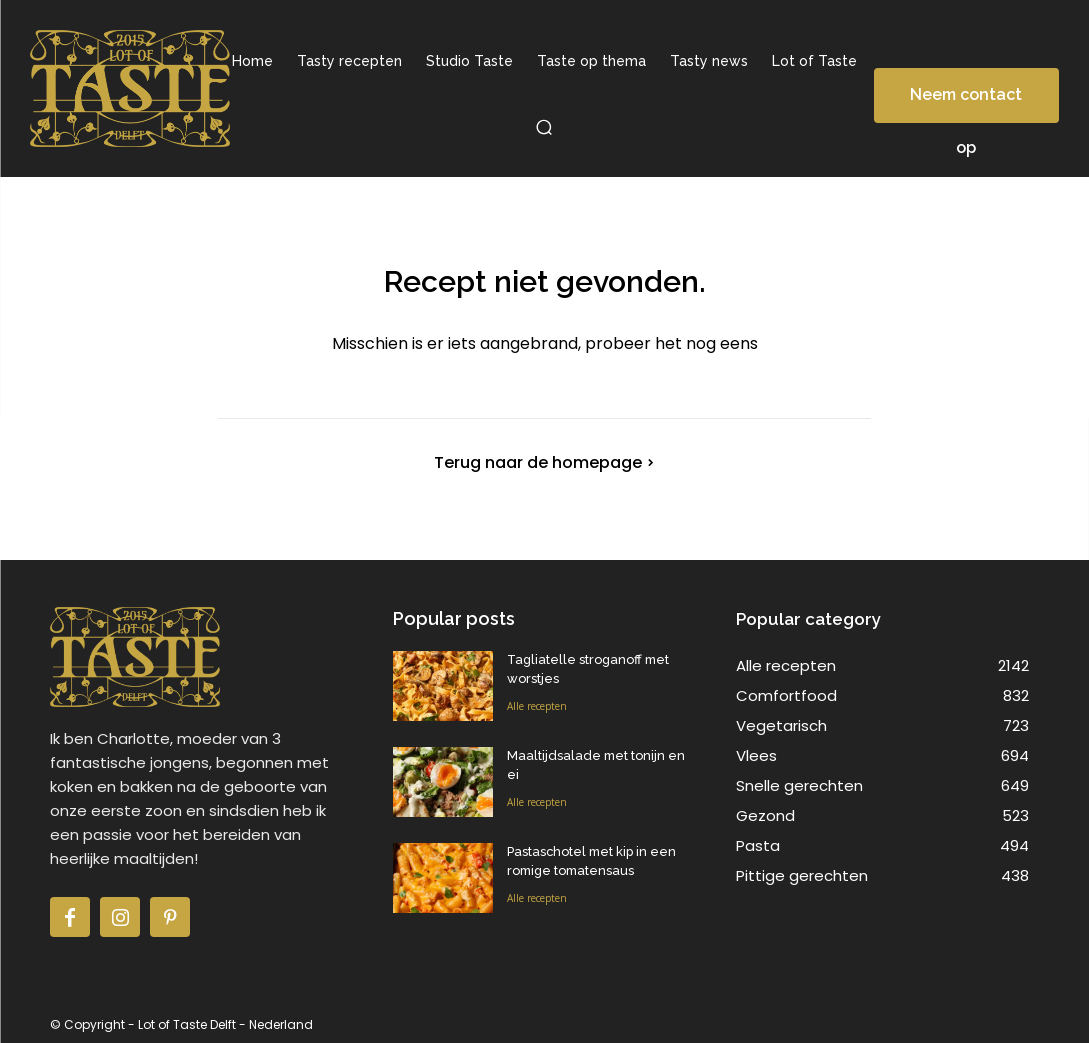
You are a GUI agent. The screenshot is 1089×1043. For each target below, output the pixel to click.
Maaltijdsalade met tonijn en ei (595, 756)
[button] (545, 127)
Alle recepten (537, 704)
